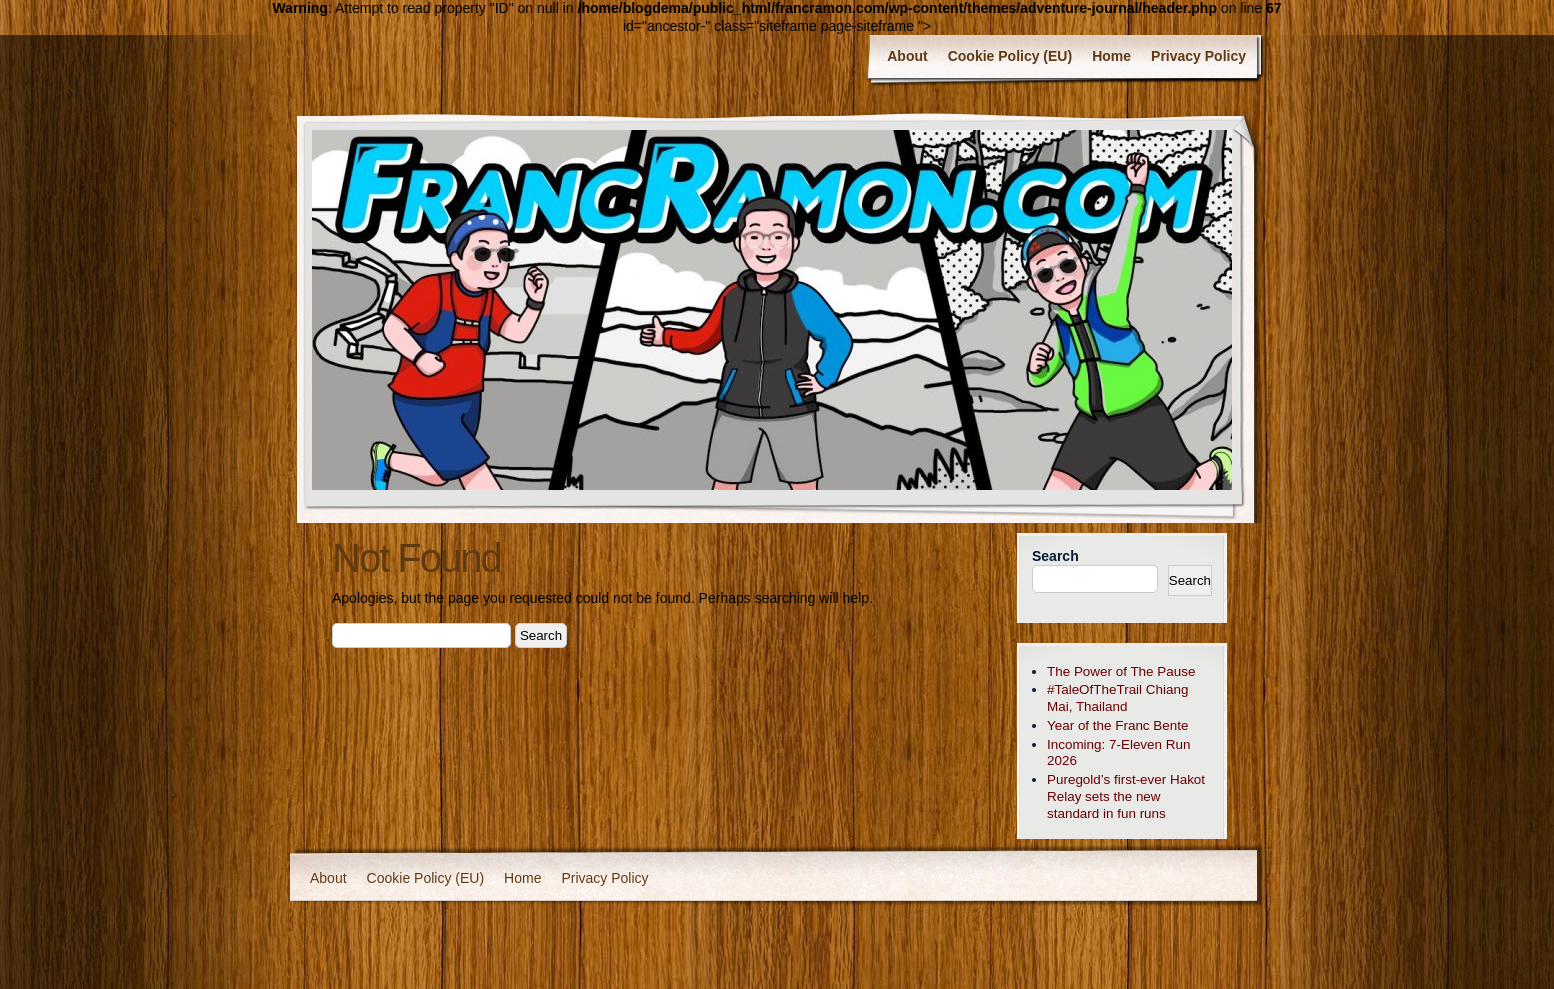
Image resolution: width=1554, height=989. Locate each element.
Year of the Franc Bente (1117, 725)
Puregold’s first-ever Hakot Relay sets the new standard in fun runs (1126, 796)
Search (1055, 556)
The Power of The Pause (1121, 671)
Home (1111, 56)
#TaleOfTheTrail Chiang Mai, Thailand (1117, 698)
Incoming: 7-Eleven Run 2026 (1118, 753)
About (907, 56)
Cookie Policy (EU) (1010, 56)
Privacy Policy (1198, 56)
